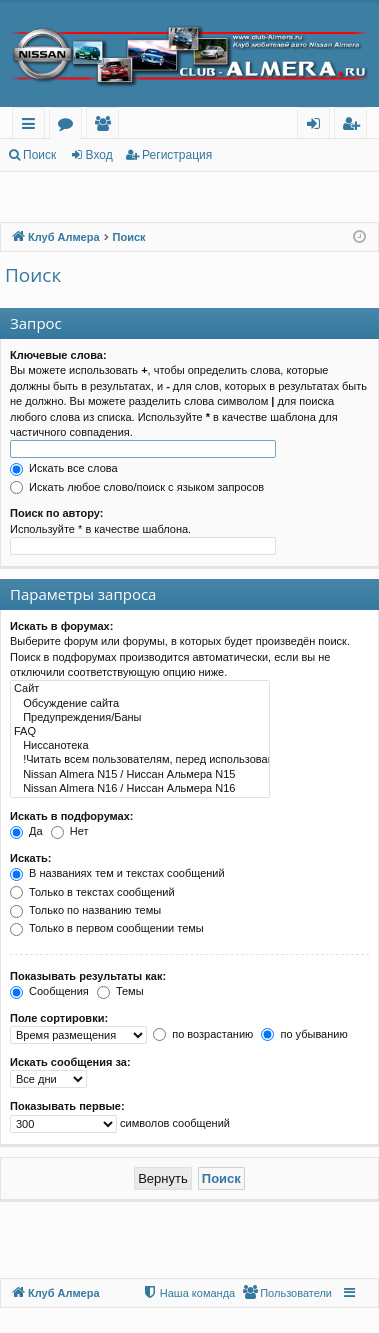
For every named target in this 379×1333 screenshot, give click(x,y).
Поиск (39, 155)
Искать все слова (64, 468)
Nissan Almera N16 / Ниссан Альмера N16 (140, 789)
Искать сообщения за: (70, 1062)
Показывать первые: (67, 1106)
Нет (70, 831)
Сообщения (49, 991)
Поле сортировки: (59, 1018)
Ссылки (32, 126)
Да (26, 831)
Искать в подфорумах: (72, 816)
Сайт (140, 689)
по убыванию (304, 1034)
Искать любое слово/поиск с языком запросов (137, 487)
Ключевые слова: (58, 355)
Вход (99, 155)
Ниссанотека (140, 746)
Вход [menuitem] (317, 126)
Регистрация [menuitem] (355, 126)
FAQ (140, 732)
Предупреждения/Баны (140, 718)
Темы (120, 991)
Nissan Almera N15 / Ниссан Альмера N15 (140, 775)
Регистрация (177, 155)
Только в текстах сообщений (92, 892)
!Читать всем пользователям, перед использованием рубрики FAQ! (140, 760)
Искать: (30, 858)
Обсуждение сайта (140, 704)
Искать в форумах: (61, 626)
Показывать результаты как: (88, 976)
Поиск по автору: (56, 513)
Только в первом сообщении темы (107, 928)
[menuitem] (287, 1293)
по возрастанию (203, 1034)
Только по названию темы (85, 910)
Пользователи (106, 126)
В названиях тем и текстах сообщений (117, 873)
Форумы (69, 126)
